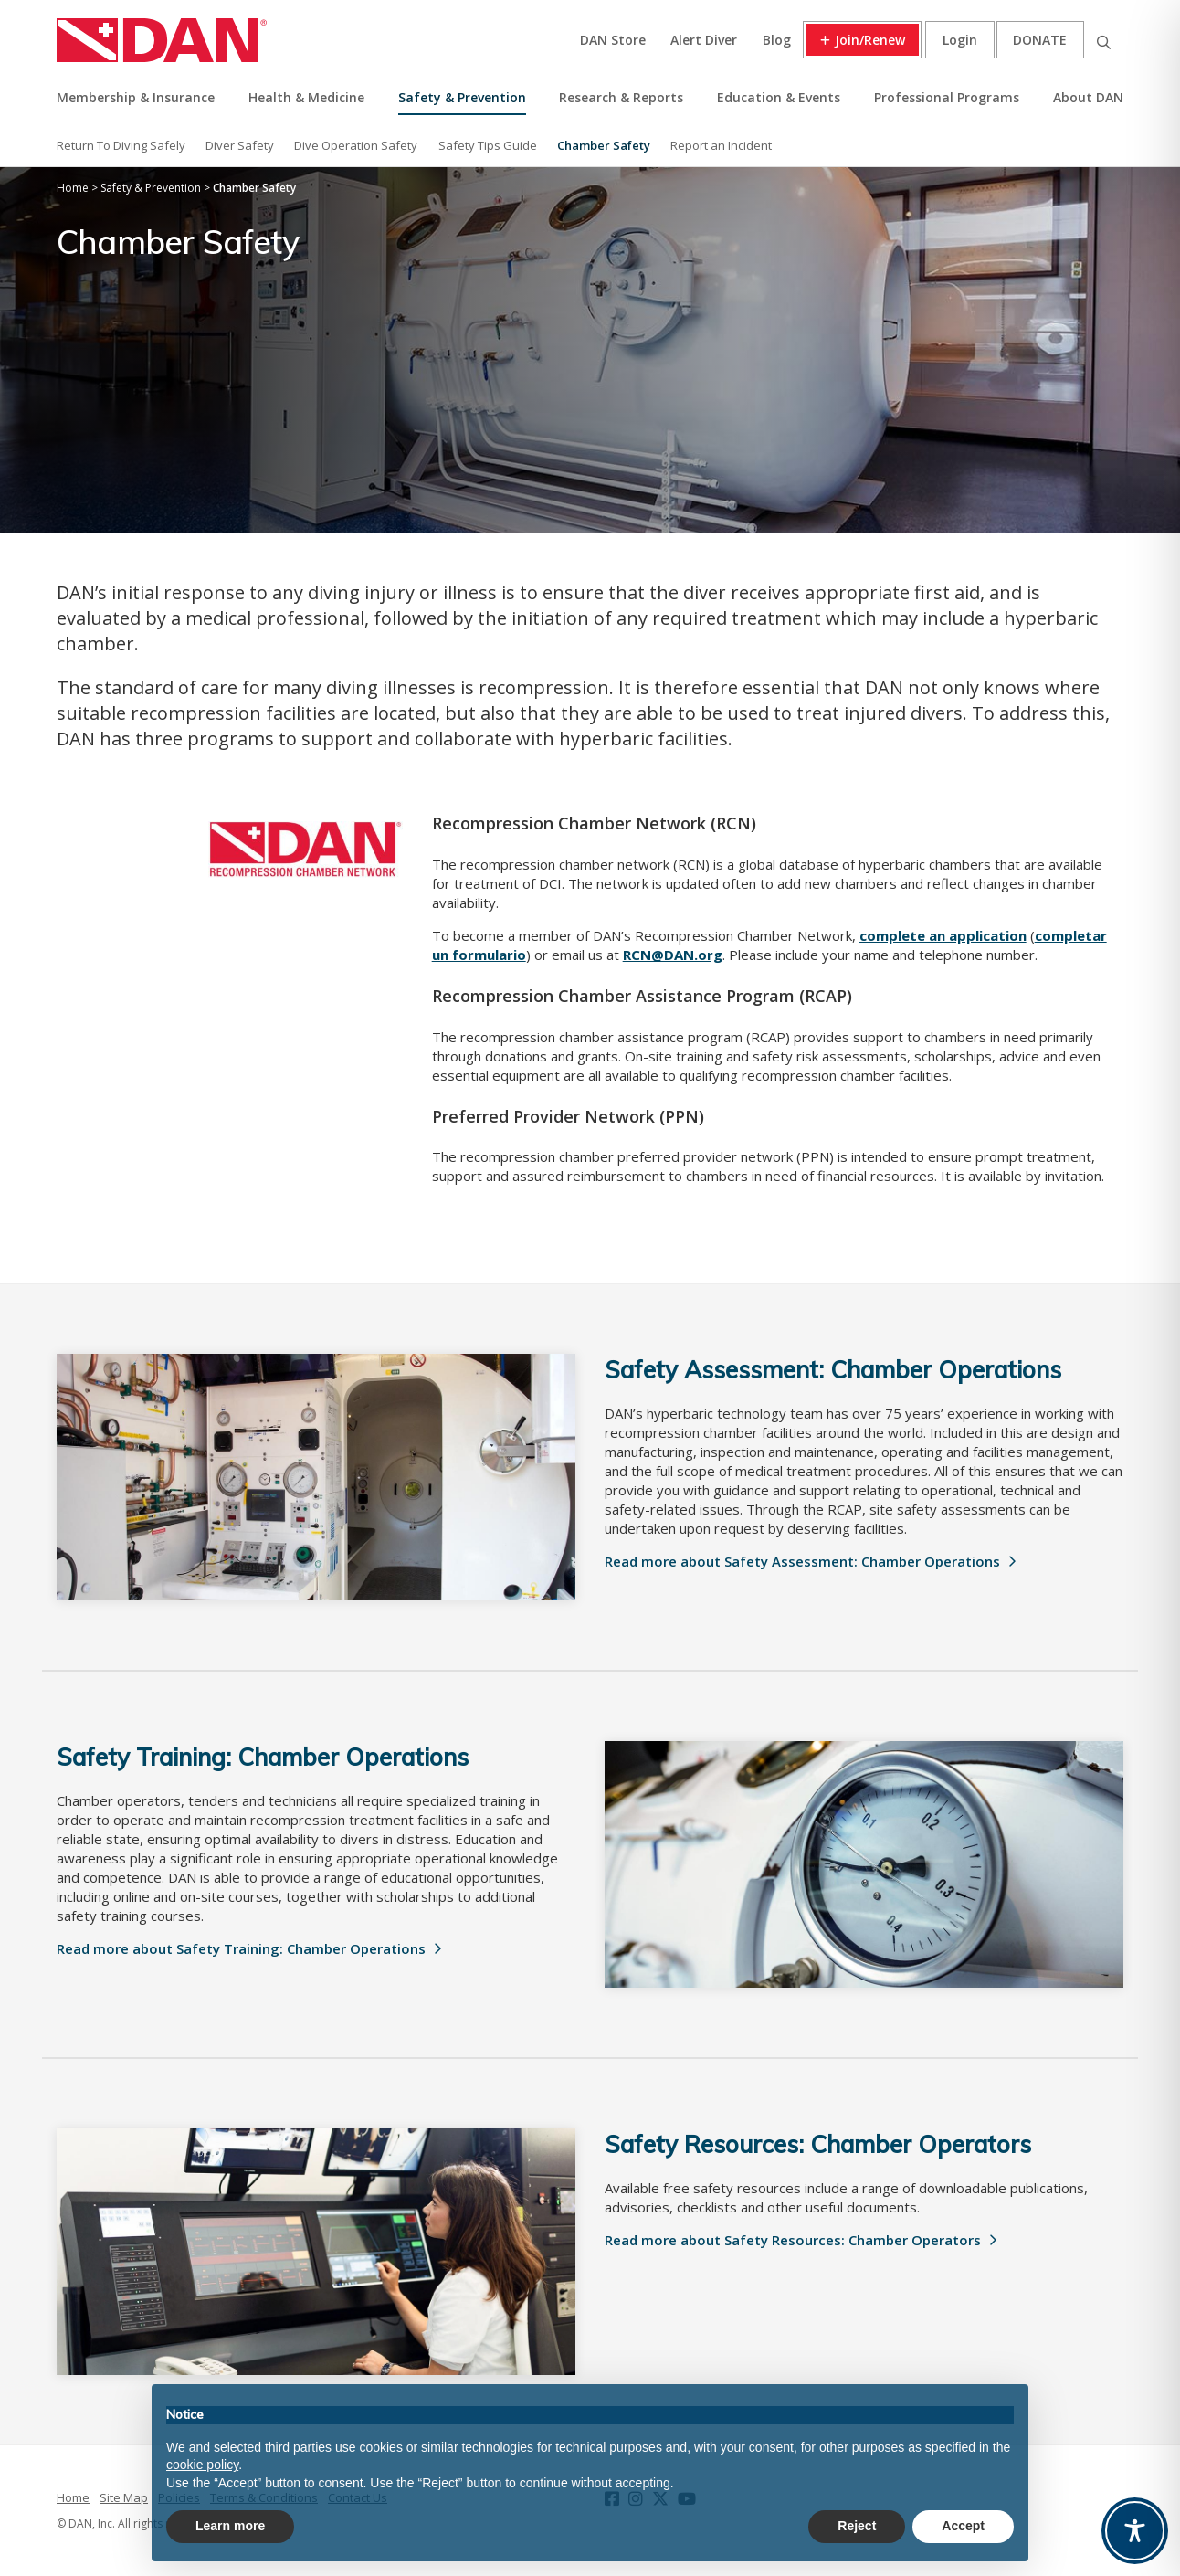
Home (73, 2497)
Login (960, 39)
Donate (1040, 39)
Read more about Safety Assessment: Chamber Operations (802, 1561)
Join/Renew (870, 39)
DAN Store (613, 39)
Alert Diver (703, 39)
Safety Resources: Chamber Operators (818, 2144)
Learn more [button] (230, 2525)
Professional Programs (946, 97)
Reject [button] (857, 2525)
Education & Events (778, 97)
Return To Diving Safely (121, 145)
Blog (777, 39)
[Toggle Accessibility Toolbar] (1134, 2530)
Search (1103, 40)
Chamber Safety (603, 145)
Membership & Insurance (136, 97)
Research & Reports (621, 97)
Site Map (124, 2497)
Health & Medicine (306, 97)
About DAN (1088, 97)
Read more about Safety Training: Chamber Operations (241, 1948)
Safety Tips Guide (487, 145)
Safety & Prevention (462, 97)
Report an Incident (721, 145)
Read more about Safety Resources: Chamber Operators (793, 2240)
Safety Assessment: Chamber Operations (833, 1370)
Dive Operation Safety (355, 145)
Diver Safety (239, 145)
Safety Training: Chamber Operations (263, 1757)
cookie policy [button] (202, 2464)
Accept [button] (963, 2525)
